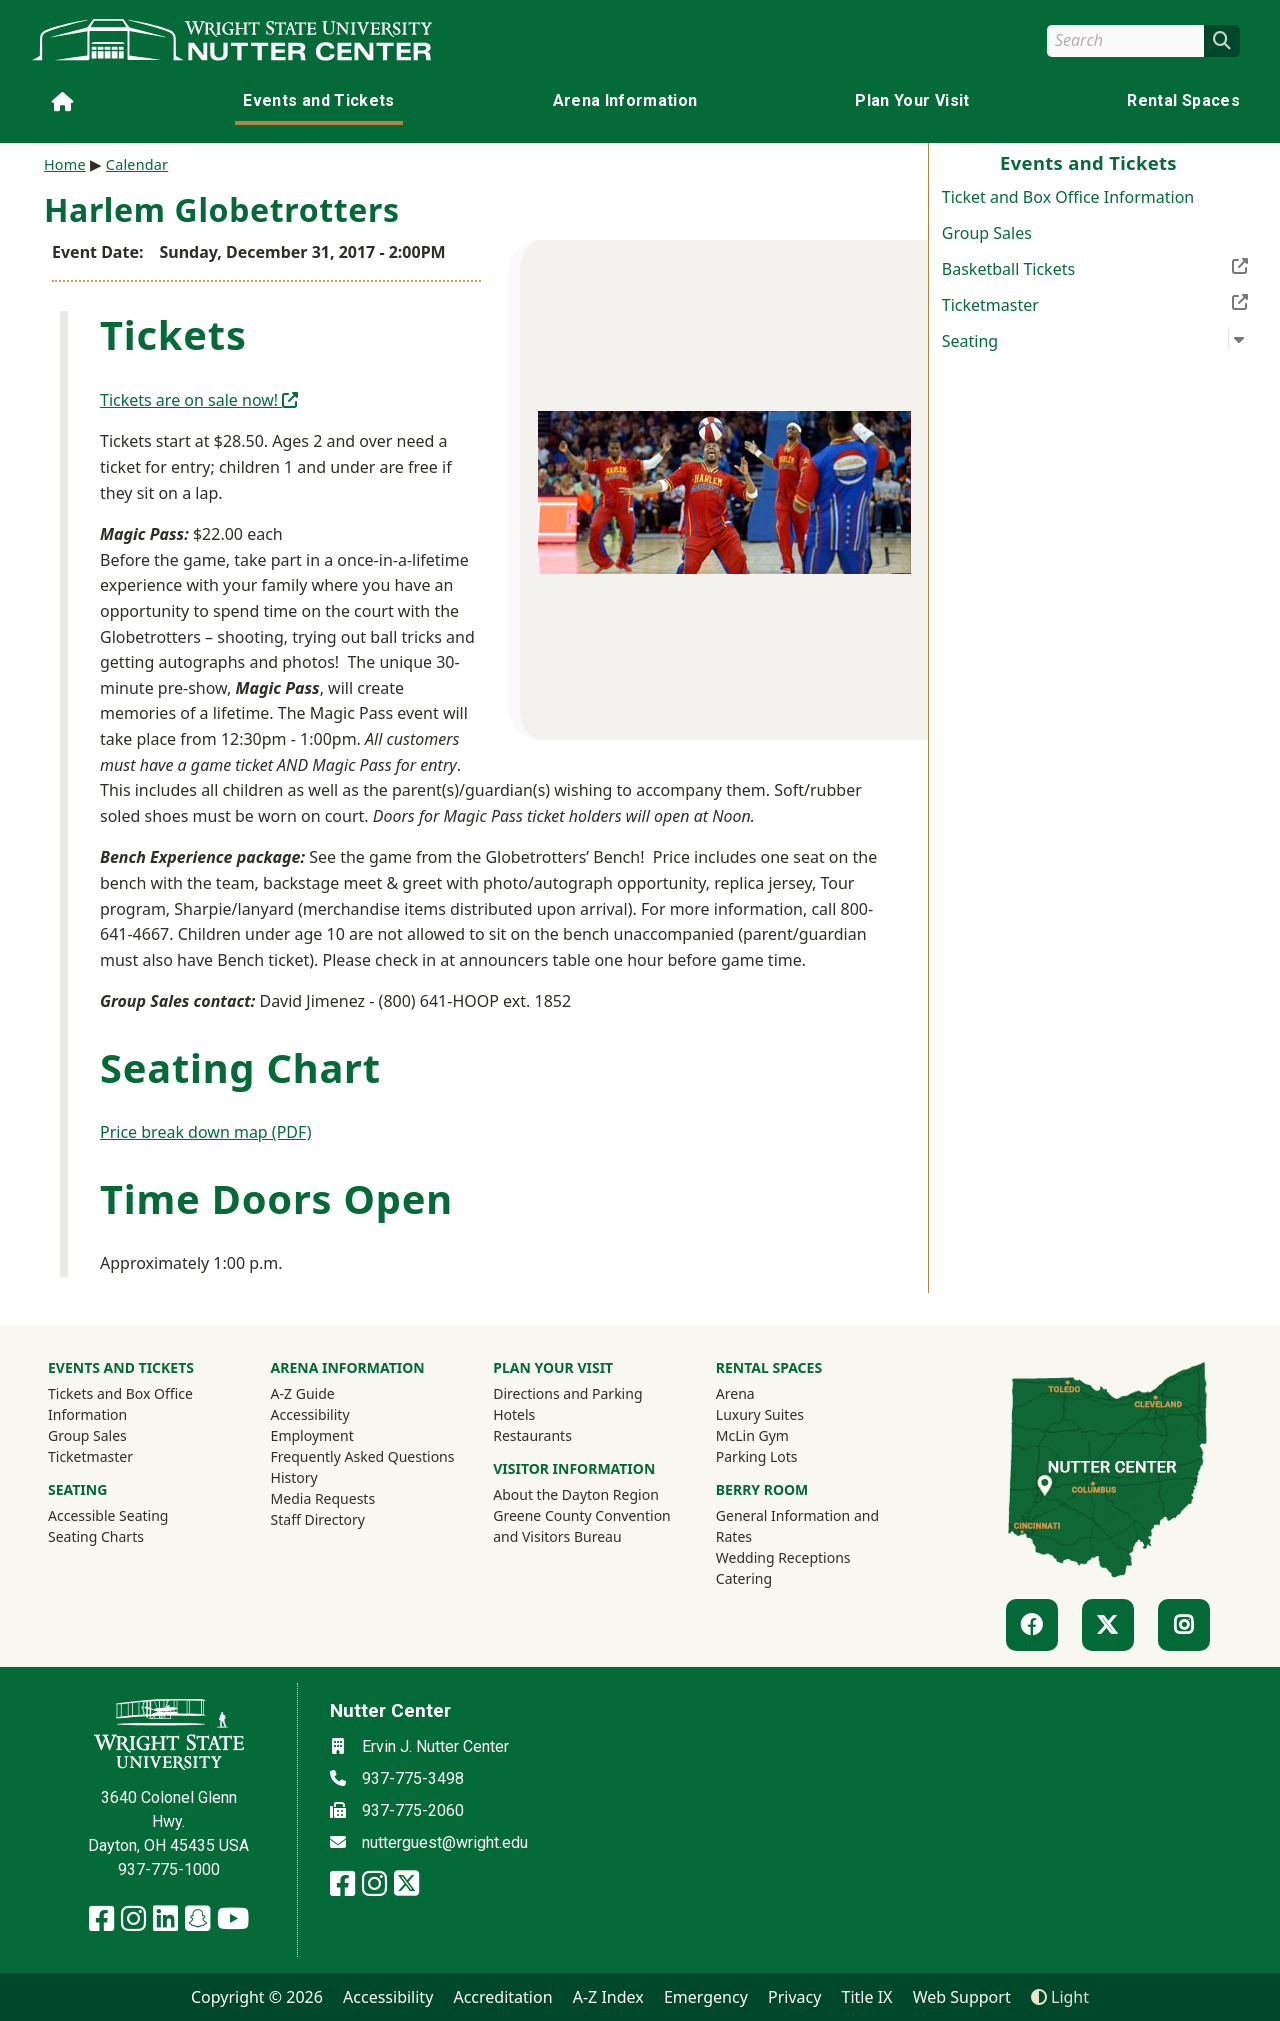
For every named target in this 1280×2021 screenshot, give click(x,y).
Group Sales (987, 233)
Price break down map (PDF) (205, 1132)
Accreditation (502, 1997)
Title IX (867, 1997)
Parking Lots (757, 1456)
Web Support (962, 1997)
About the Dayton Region (576, 1494)
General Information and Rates (797, 1526)
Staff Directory (318, 1519)
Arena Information (625, 100)
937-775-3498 (413, 1778)
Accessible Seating (108, 1515)
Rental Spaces (1183, 100)
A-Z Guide (303, 1393)
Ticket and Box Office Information (1068, 197)
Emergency (706, 1997)
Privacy (794, 1997)
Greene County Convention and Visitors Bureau (584, 1526)
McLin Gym (752, 1435)
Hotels (514, 1414)
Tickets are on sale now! (199, 400)
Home (65, 164)
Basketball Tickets (1095, 267)
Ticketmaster (1095, 303)
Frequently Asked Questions (363, 1456)
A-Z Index (608, 1997)
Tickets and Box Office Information (120, 1404)
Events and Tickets (318, 100)
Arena (735, 1393)
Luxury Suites (760, 1414)
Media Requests (323, 1498)
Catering (744, 1578)
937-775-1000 (169, 1869)
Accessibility (310, 1414)
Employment (312, 1435)
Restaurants (532, 1435)
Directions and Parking (567, 1393)
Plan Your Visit (912, 100)
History (294, 1477)
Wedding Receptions (783, 1557)
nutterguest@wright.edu (445, 1842)
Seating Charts (96, 1536)
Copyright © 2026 (257, 1997)
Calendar (137, 164)
